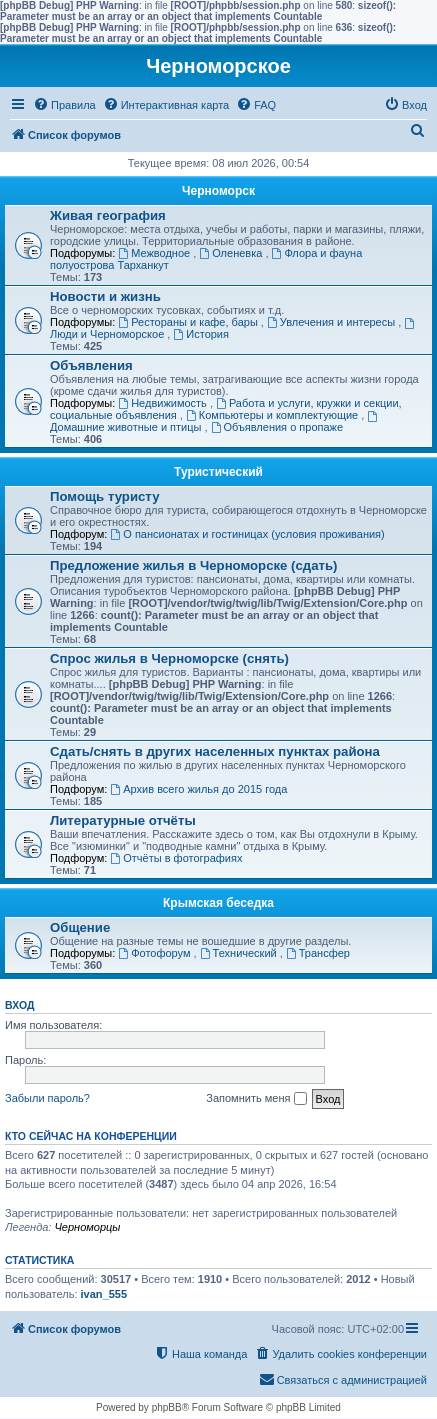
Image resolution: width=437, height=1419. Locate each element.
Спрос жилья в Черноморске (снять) (169, 658)
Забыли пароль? (47, 1098)
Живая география (108, 215)
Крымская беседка (218, 903)
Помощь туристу (104, 496)
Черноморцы (87, 1227)
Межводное (155, 253)
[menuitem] (64, 105)
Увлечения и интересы (332, 322)
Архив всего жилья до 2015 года (198, 789)
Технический (240, 953)
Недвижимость (164, 403)
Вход (19, 1005)
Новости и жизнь (105, 296)
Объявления (91, 365)
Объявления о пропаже (277, 427)
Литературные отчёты (123, 820)
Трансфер (318, 953)
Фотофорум (155, 953)
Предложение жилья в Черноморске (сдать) (194, 565)
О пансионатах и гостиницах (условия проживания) (247, 534)
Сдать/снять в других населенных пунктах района (215, 751)
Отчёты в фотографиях (176, 858)
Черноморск (218, 191)
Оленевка (232, 253)
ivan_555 (104, 1294)
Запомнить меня (256, 1099)
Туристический (218, 472)
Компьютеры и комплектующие (273, 415)
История (201, 334)
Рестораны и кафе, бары (189, 322)
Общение (80, 927)
